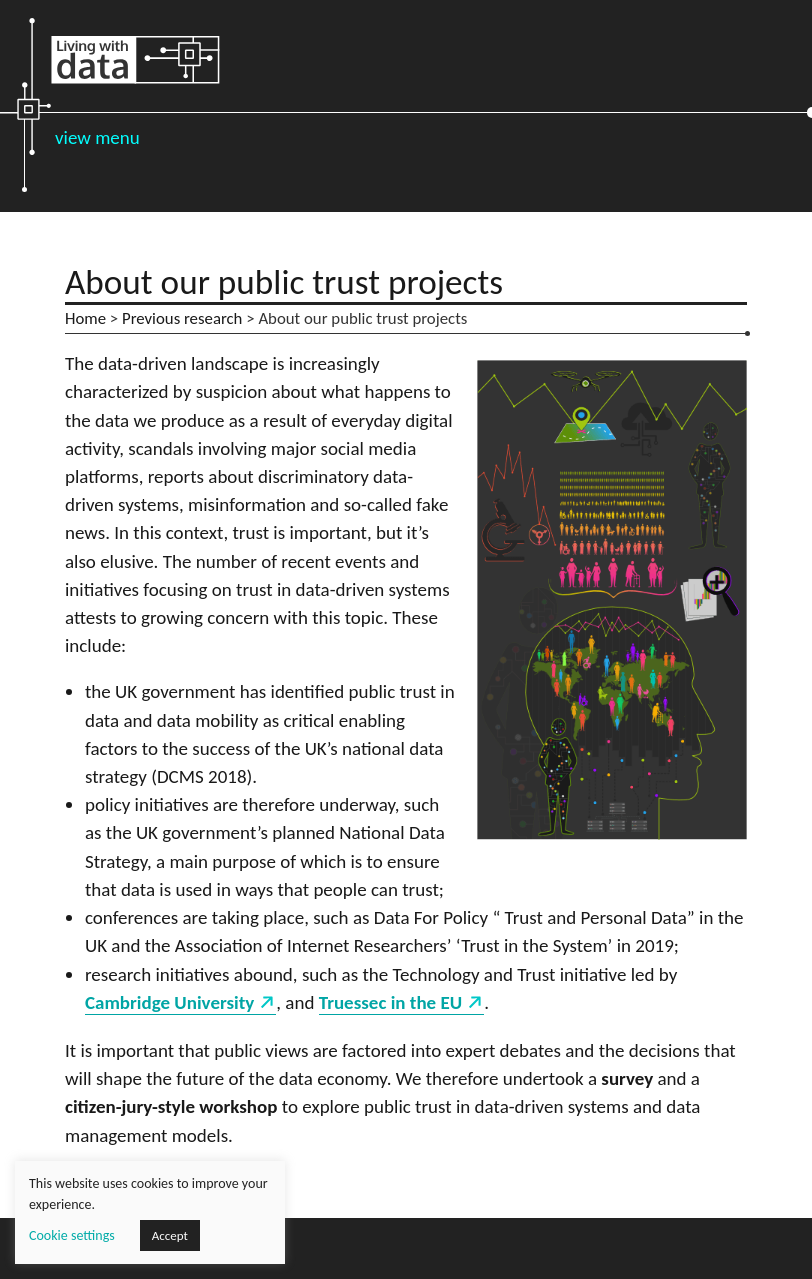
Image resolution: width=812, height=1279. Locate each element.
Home (85, 318)
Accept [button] (170, 1235)
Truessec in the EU (390, 1002)
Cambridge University (169, 1002)
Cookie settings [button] (72, 1235)
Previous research (182, 318)
